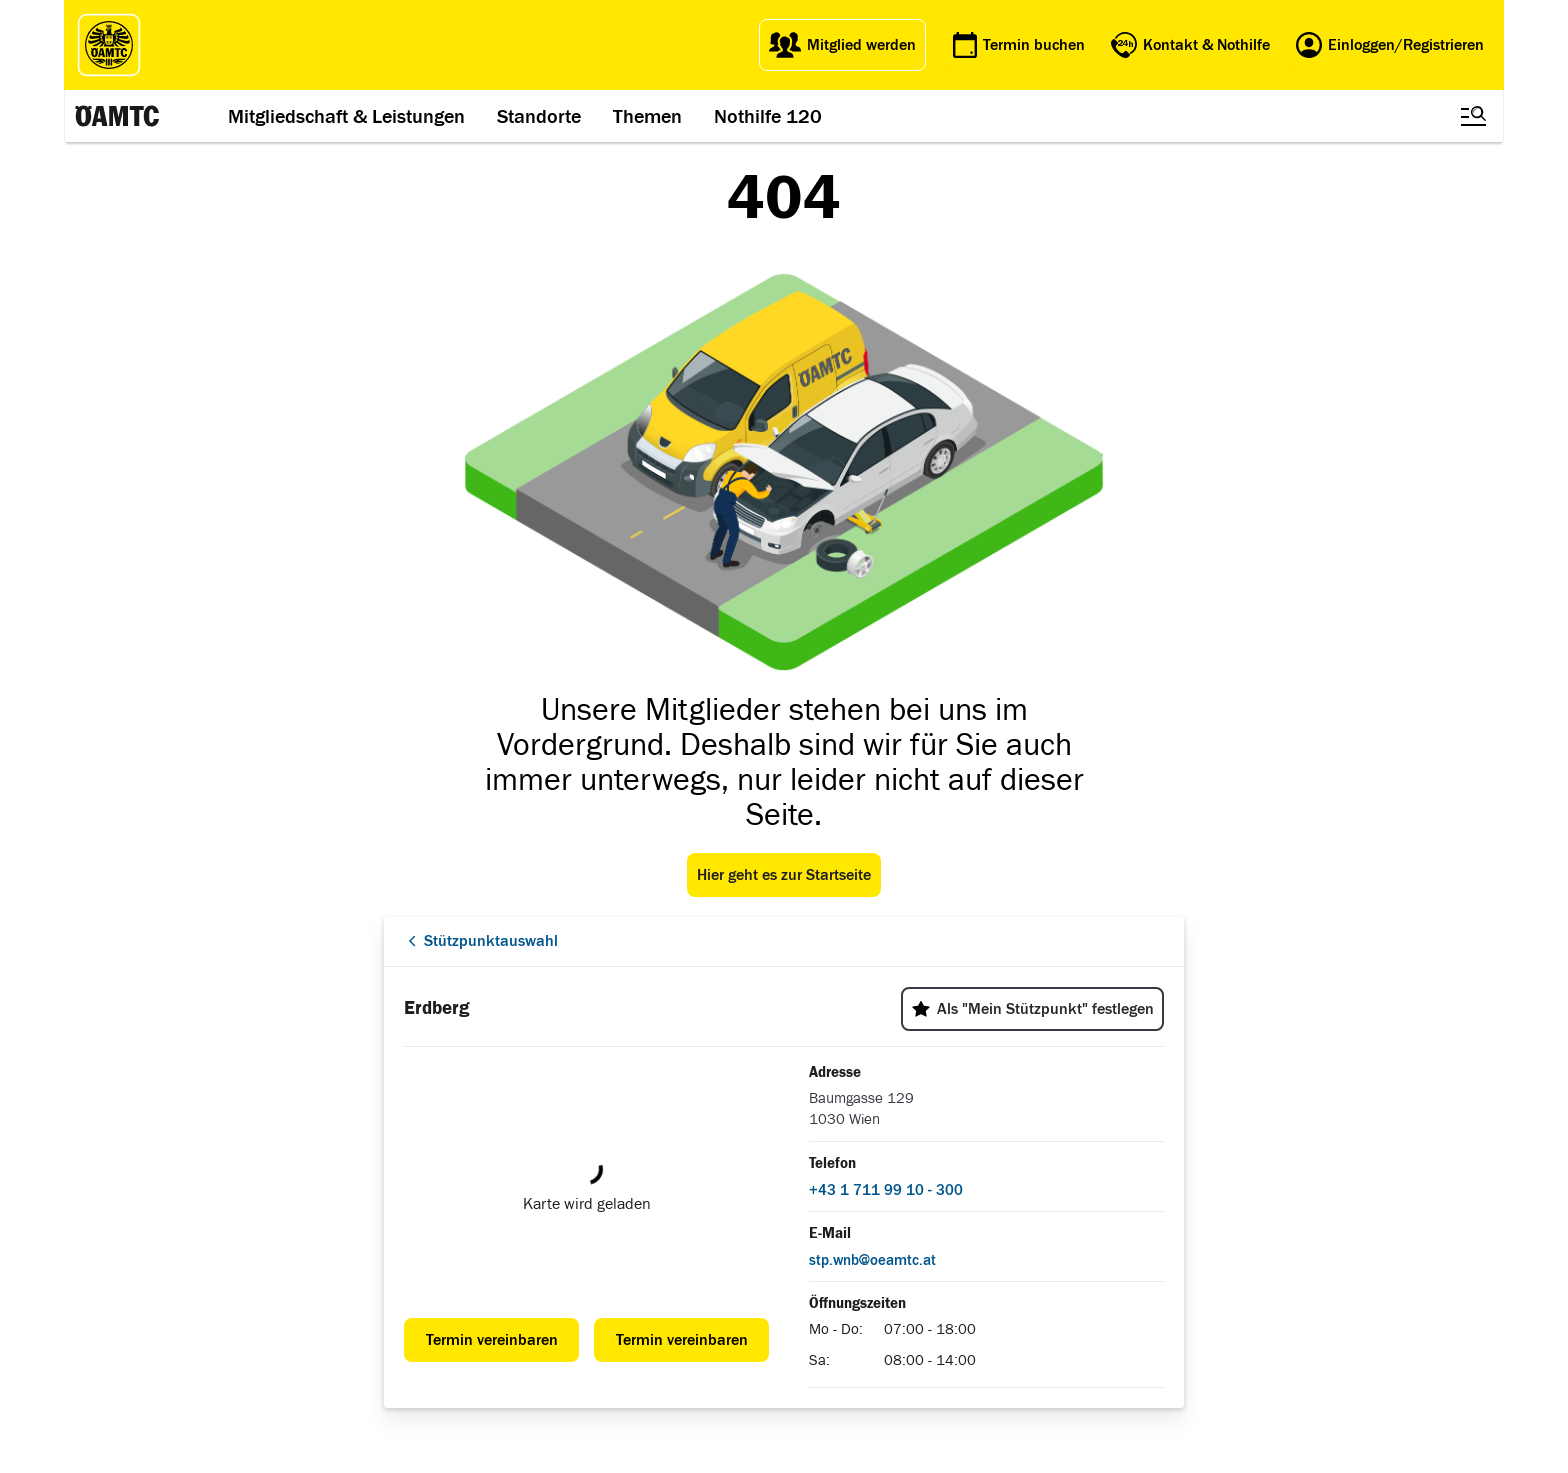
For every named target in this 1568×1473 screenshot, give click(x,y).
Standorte (539, 116)
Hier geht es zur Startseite (784, 875)
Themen (647, 116)
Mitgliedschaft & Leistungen (346, 116)
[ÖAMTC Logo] (109, 45)
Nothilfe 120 (768, 116)
